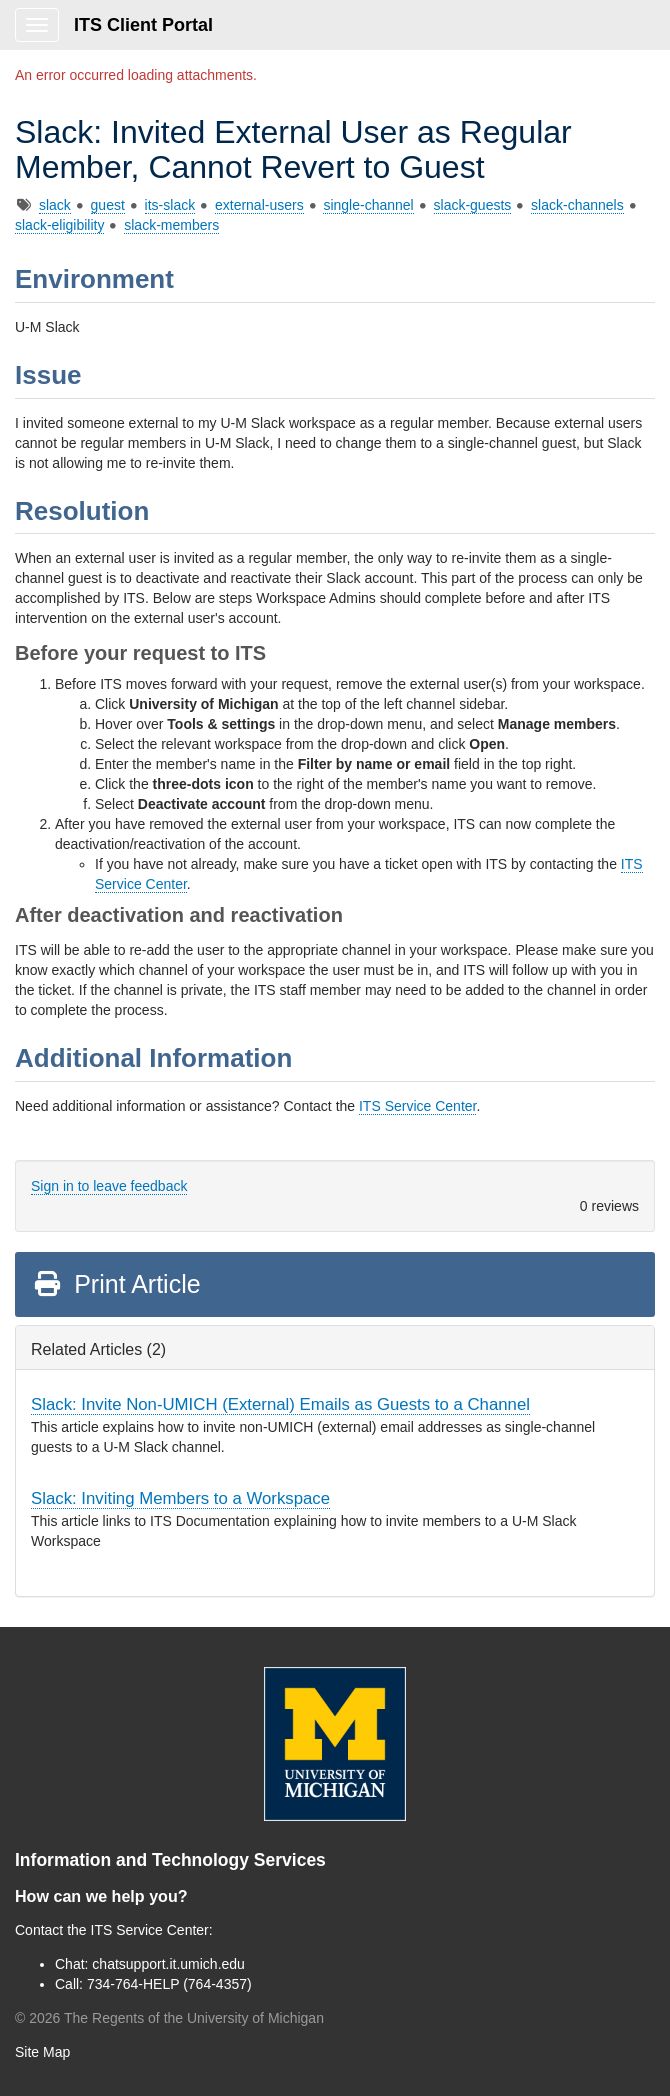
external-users (259, 205)
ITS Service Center (418, 1106)
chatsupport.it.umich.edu (168, 1964)
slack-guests (473, 205)
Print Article (116, 1284)
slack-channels (577, 205)
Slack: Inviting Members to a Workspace (180, 1498)
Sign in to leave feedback (109, 1186)
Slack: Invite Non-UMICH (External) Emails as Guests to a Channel (280, 1404)
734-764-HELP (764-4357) (169, 1984)
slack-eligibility (59, 225)
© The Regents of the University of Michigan (169, 2018)
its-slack (170, 205)
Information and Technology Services (170, 1860)
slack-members (171, 225)
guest (108, 205)
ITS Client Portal (143, 25)
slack (55, 205)
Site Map (42, 2052)
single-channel (368, 205)
